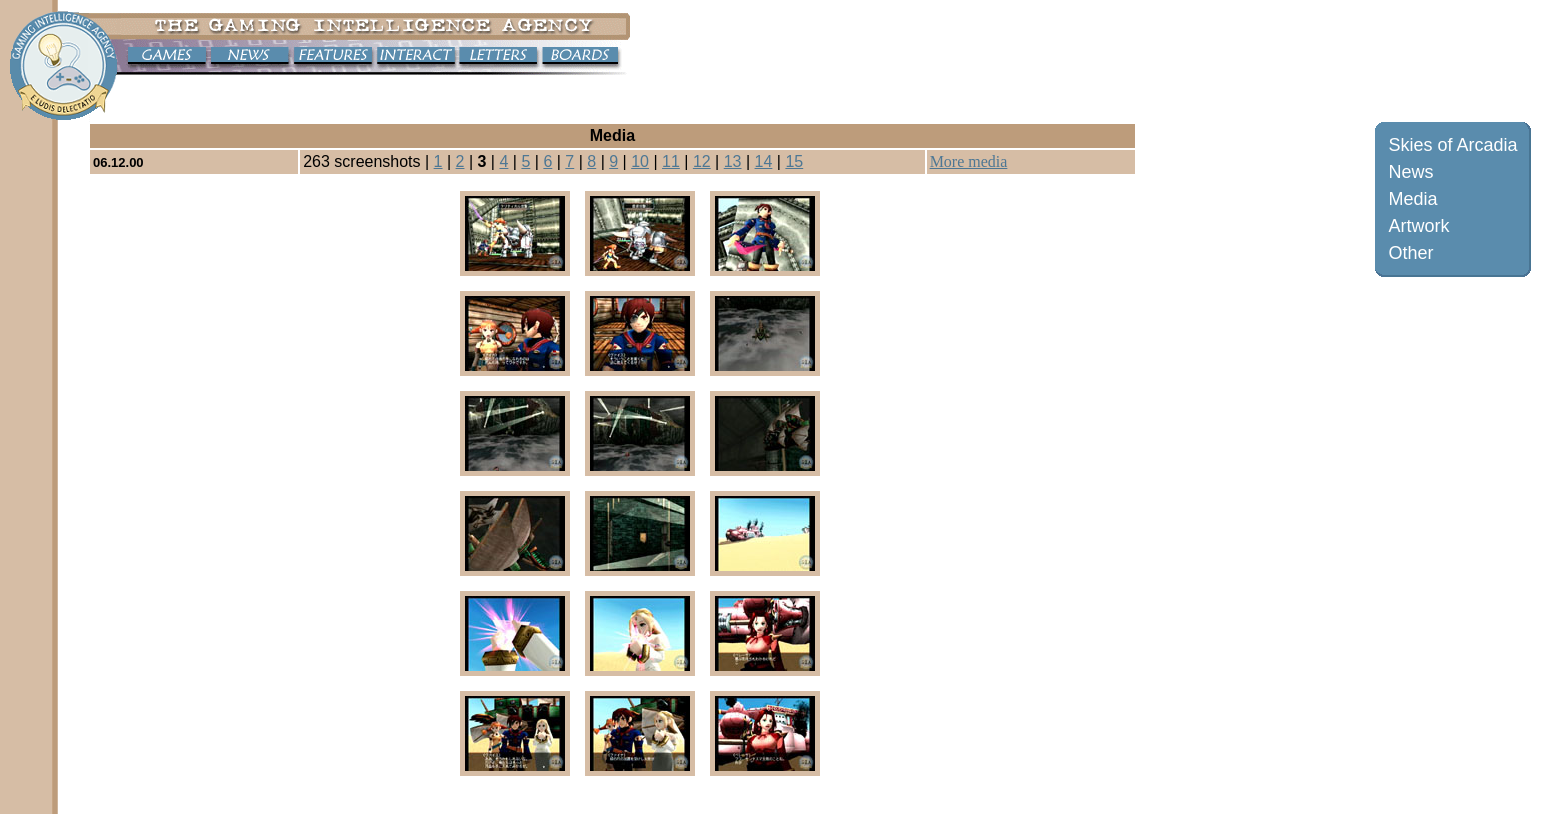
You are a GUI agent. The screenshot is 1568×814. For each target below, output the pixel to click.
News (1410, 172)
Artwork (1418, 226)
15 (794, 161)
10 (640, 161)
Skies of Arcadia (1452, 145)
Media (1412, 199)
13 (733, 161)
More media (969, 161)
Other (1410, 253)
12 (702, 161)
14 (764, 161)
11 (671, 161)
